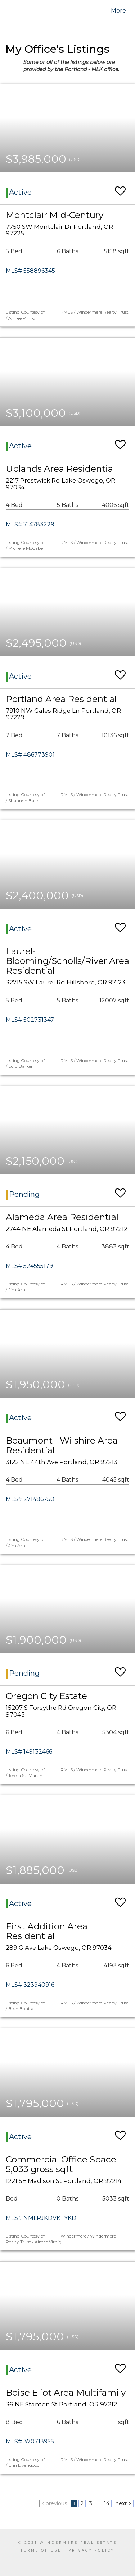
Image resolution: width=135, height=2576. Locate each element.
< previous (54, 2503)
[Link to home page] (20, 11)
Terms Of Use (41, 2550)
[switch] (120, 188)
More (118, 10)
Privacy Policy (91, 2550)
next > (123, 2503)
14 (106, 2503)
